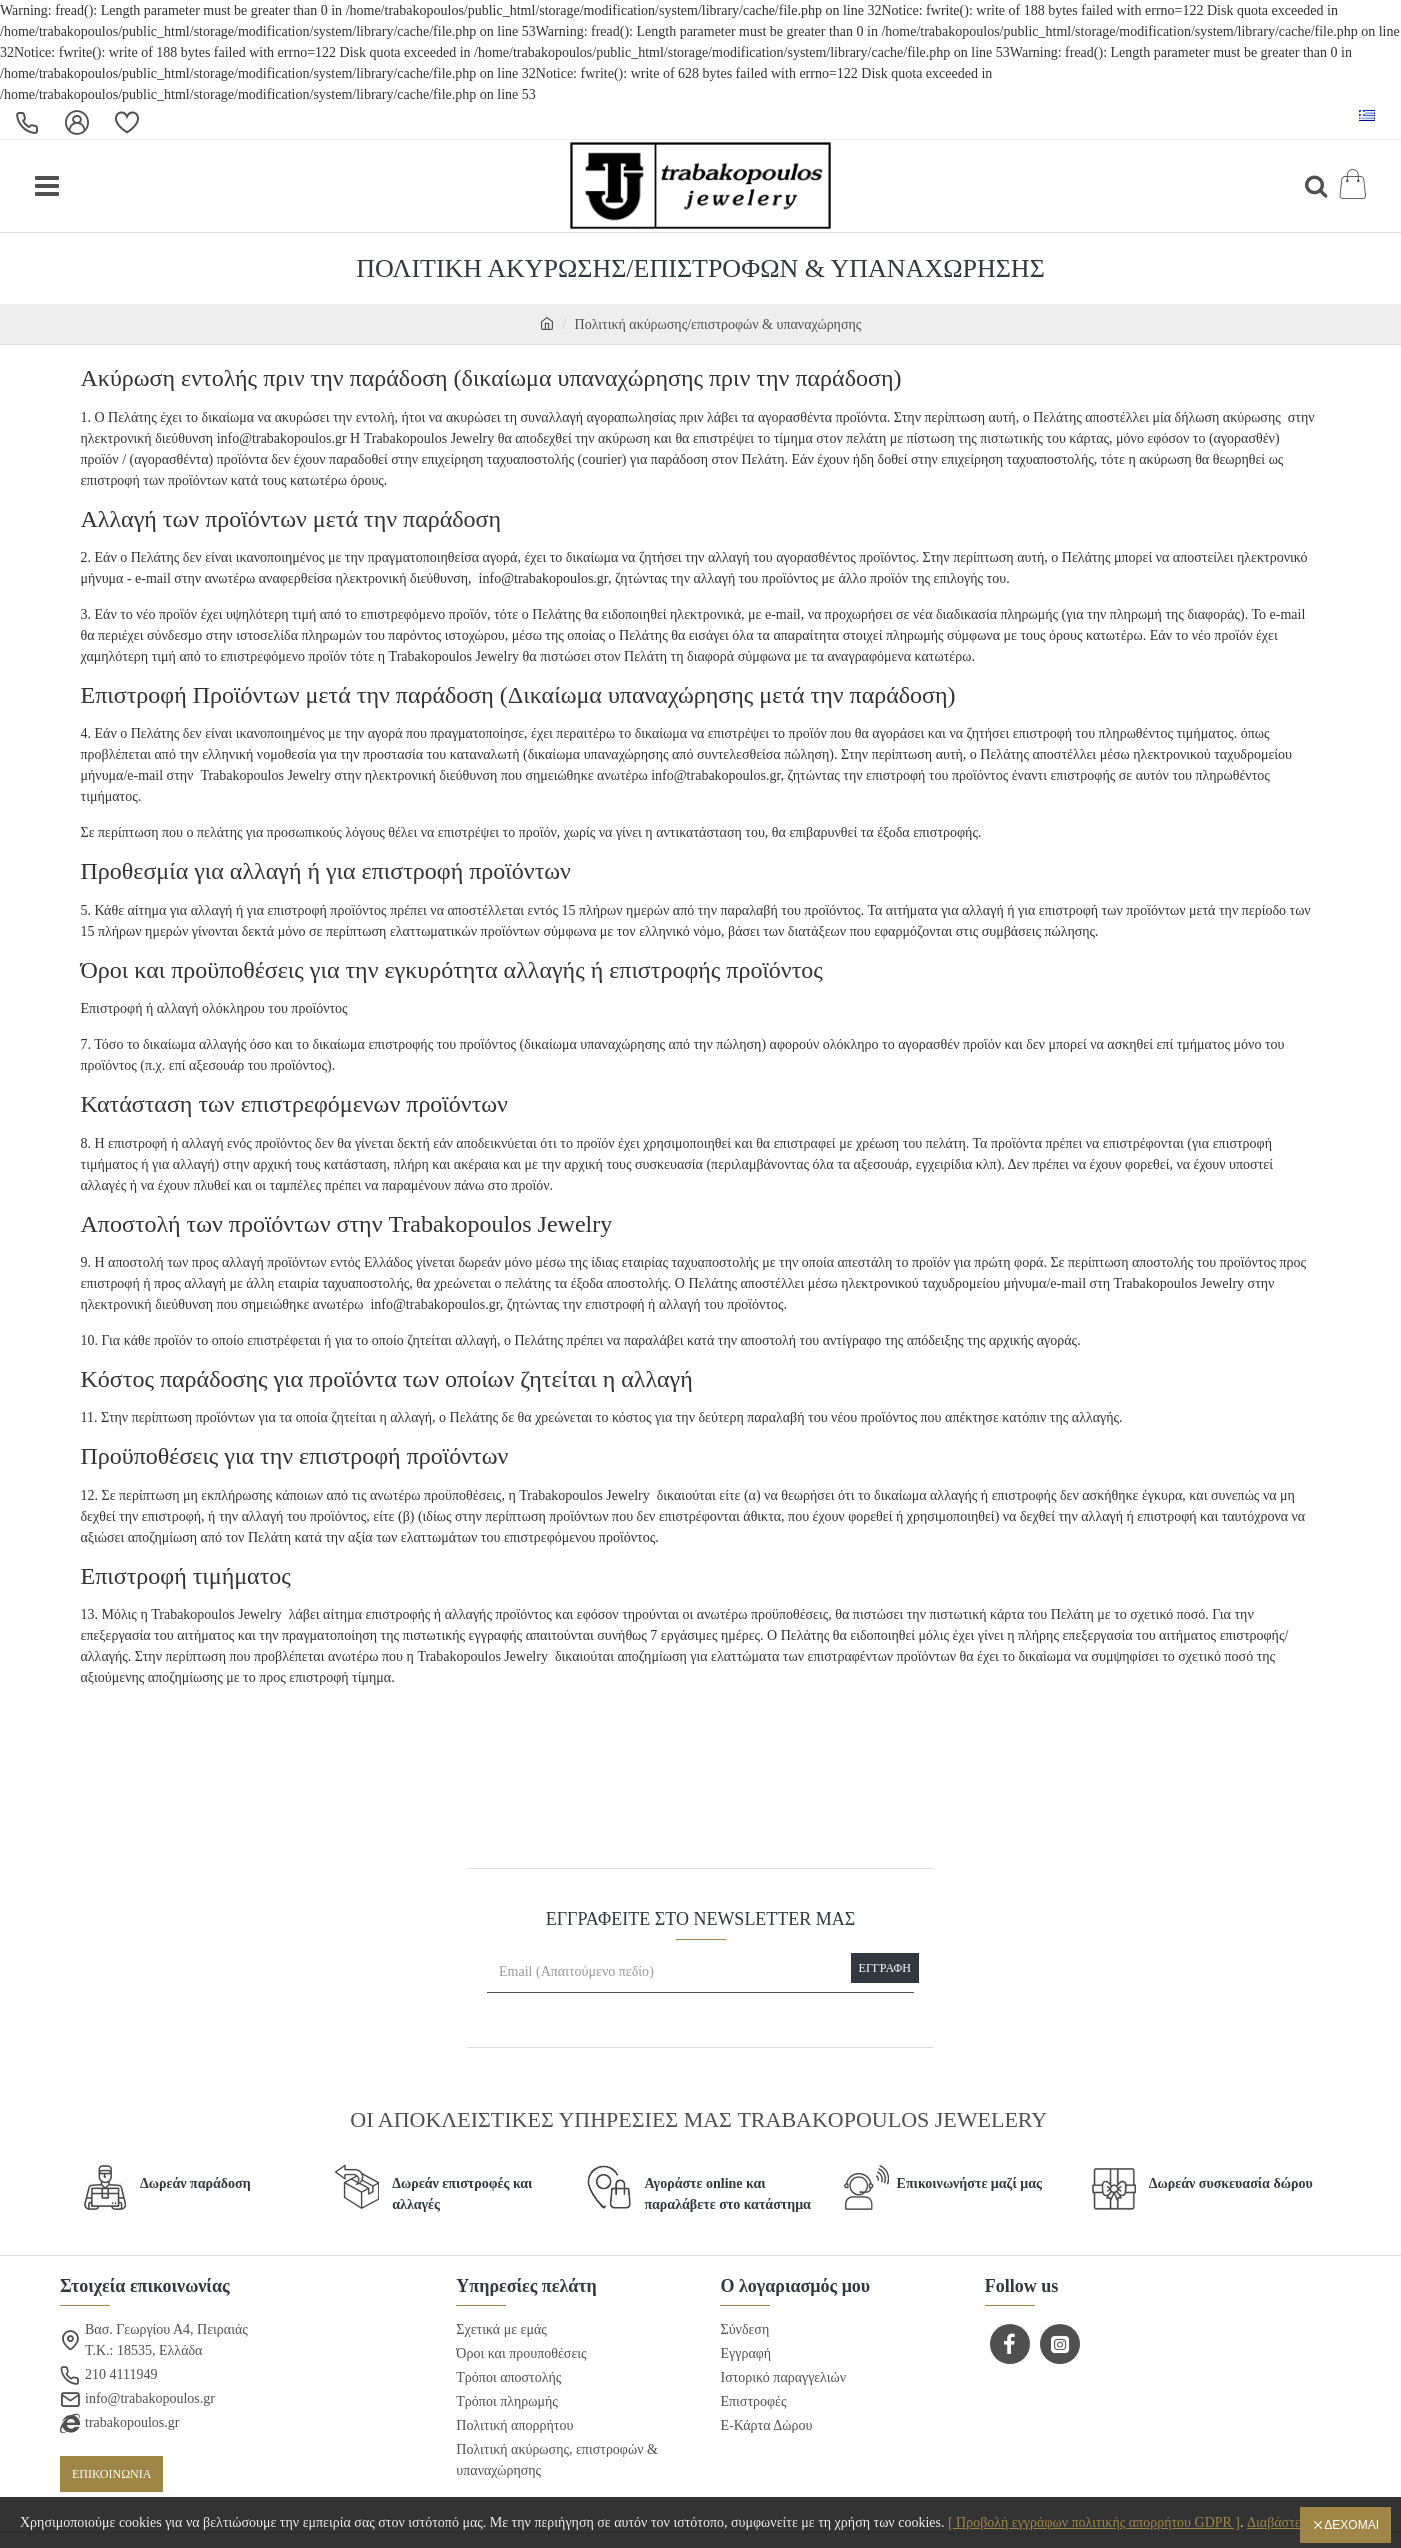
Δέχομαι (1351, 2525)
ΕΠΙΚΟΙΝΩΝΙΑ (111, 2475)
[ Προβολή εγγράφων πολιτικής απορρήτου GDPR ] (1094, 2522)
